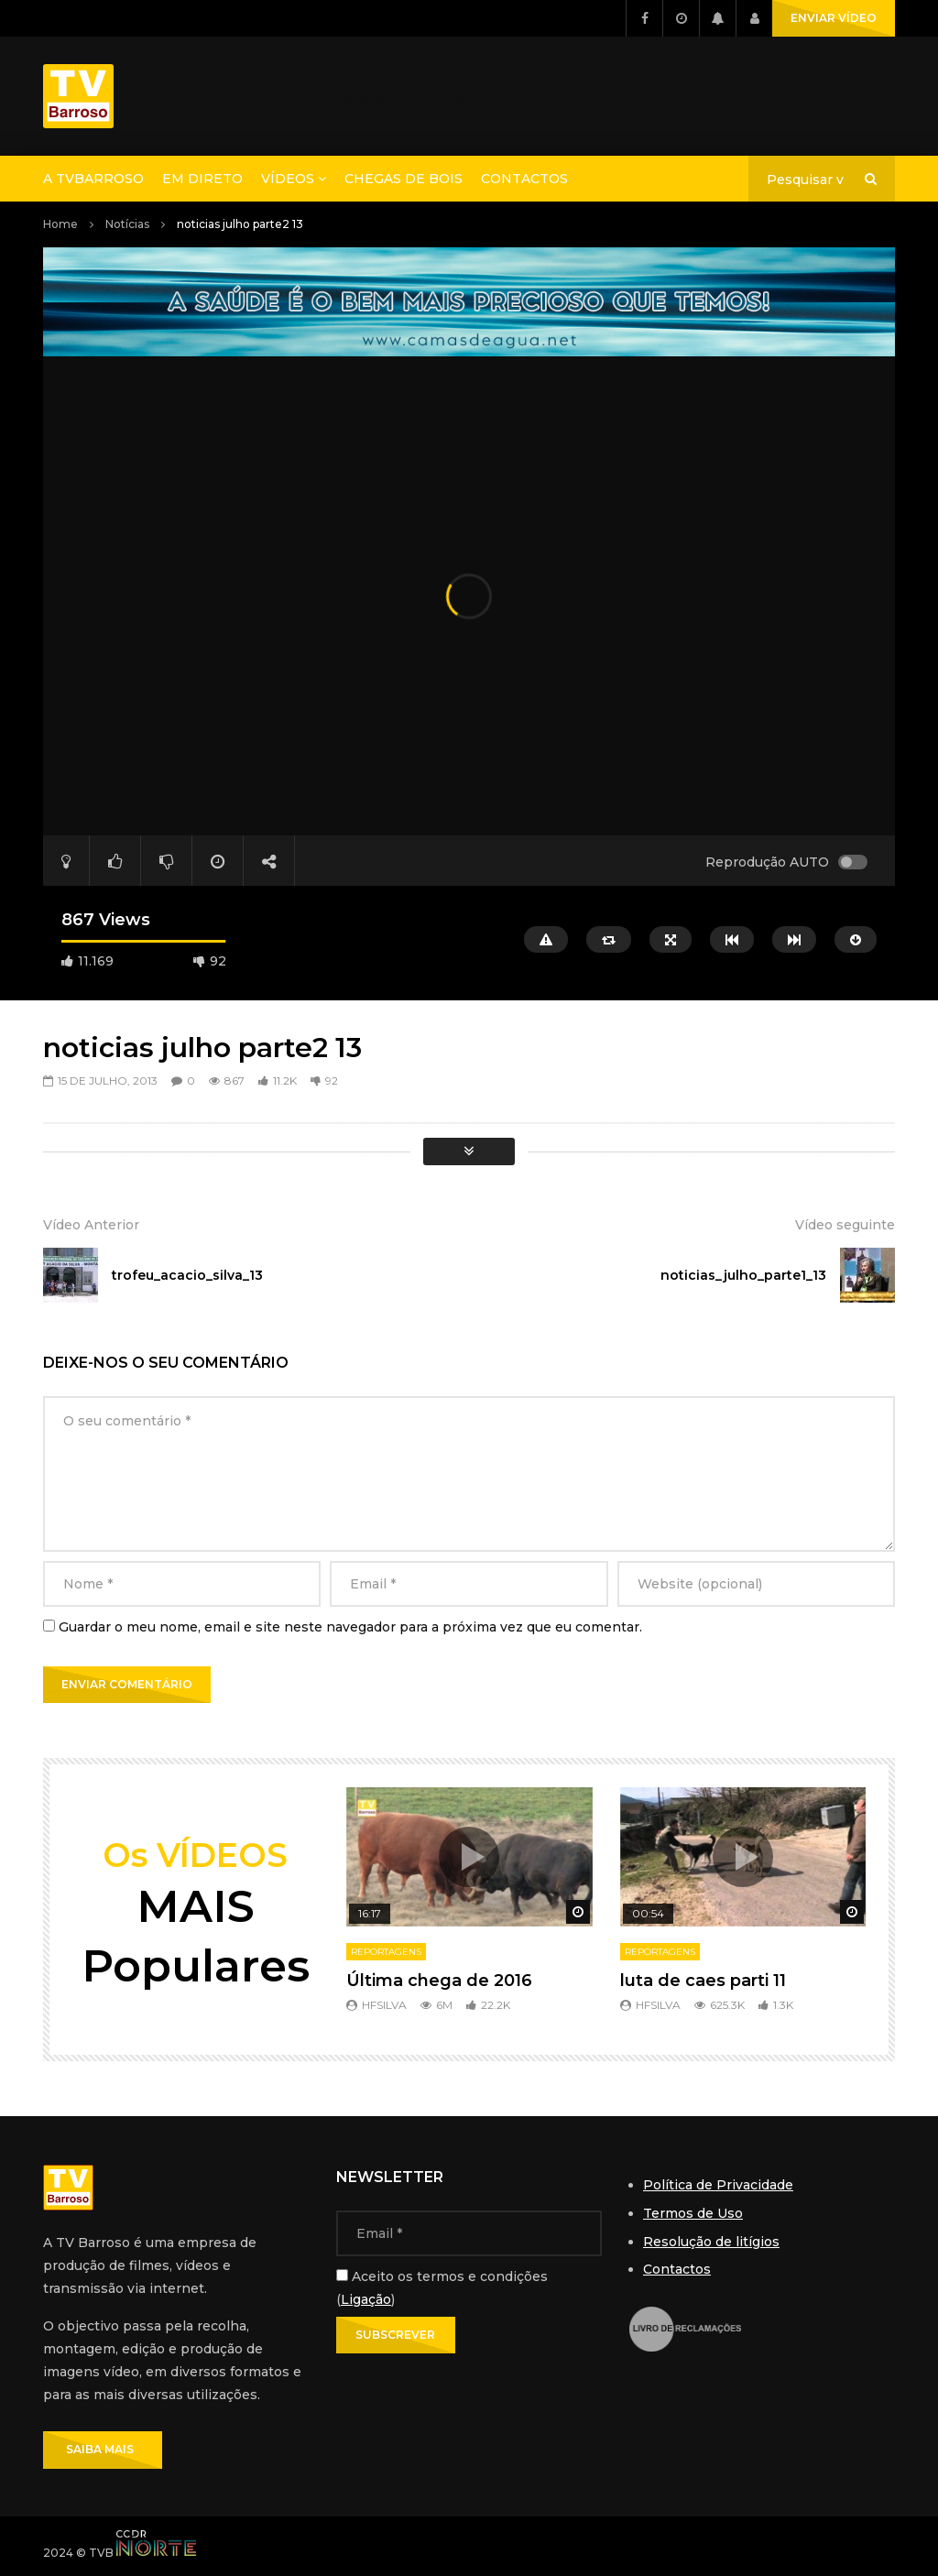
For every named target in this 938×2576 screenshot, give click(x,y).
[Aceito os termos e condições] (342, 2275)
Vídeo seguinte (845, 1225)
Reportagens (386, 1952)
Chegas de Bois (403, 178)
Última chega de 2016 (439, 1980)
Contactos (524, 178)
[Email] (469, 2233)
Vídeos (287, 178)
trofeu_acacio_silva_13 (187, 1275)
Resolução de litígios (711, 2241)
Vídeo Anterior (91, 1225)
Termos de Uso (693, 2213)
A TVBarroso (93, 178)
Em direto (202, 178)
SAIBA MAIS (102, 2449)
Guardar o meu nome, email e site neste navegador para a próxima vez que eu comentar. (350, 1627)
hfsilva (384, 2005)
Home (60, 224)
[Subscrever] (395, 2335)
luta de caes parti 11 (703, 1980)
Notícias (127, 224)
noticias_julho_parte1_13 (743, 1275)
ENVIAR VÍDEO (834, 18)
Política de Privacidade (718, 2185)
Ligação (366, 2299)
